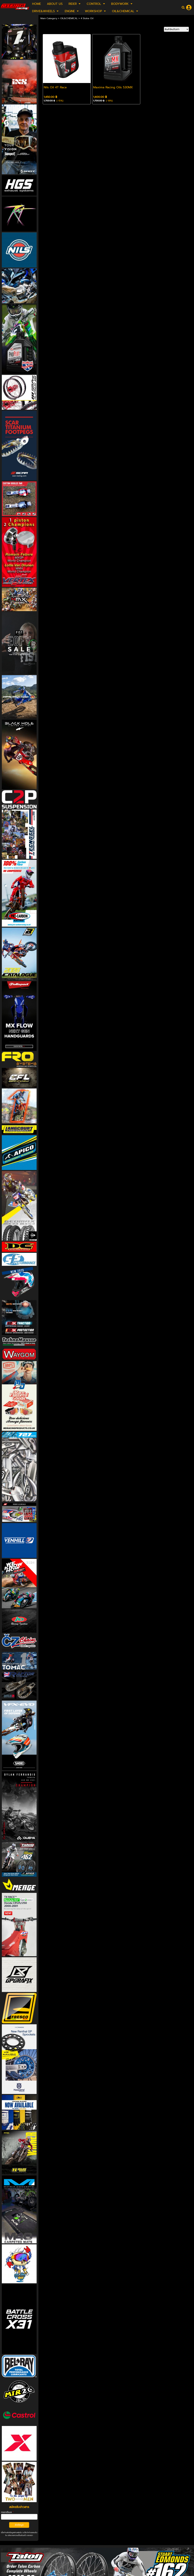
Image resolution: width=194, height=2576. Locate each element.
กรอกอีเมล (7, 2512)
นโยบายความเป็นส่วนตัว (17, 2535)
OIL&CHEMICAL (69, 18)
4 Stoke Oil (87, 18)
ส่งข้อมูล (19, 2525)
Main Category (48, 18)
